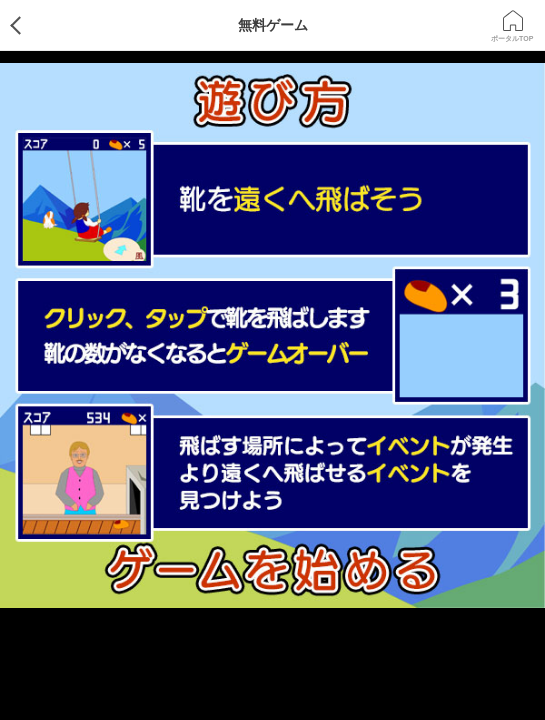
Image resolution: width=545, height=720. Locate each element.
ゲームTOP (32, 25)
